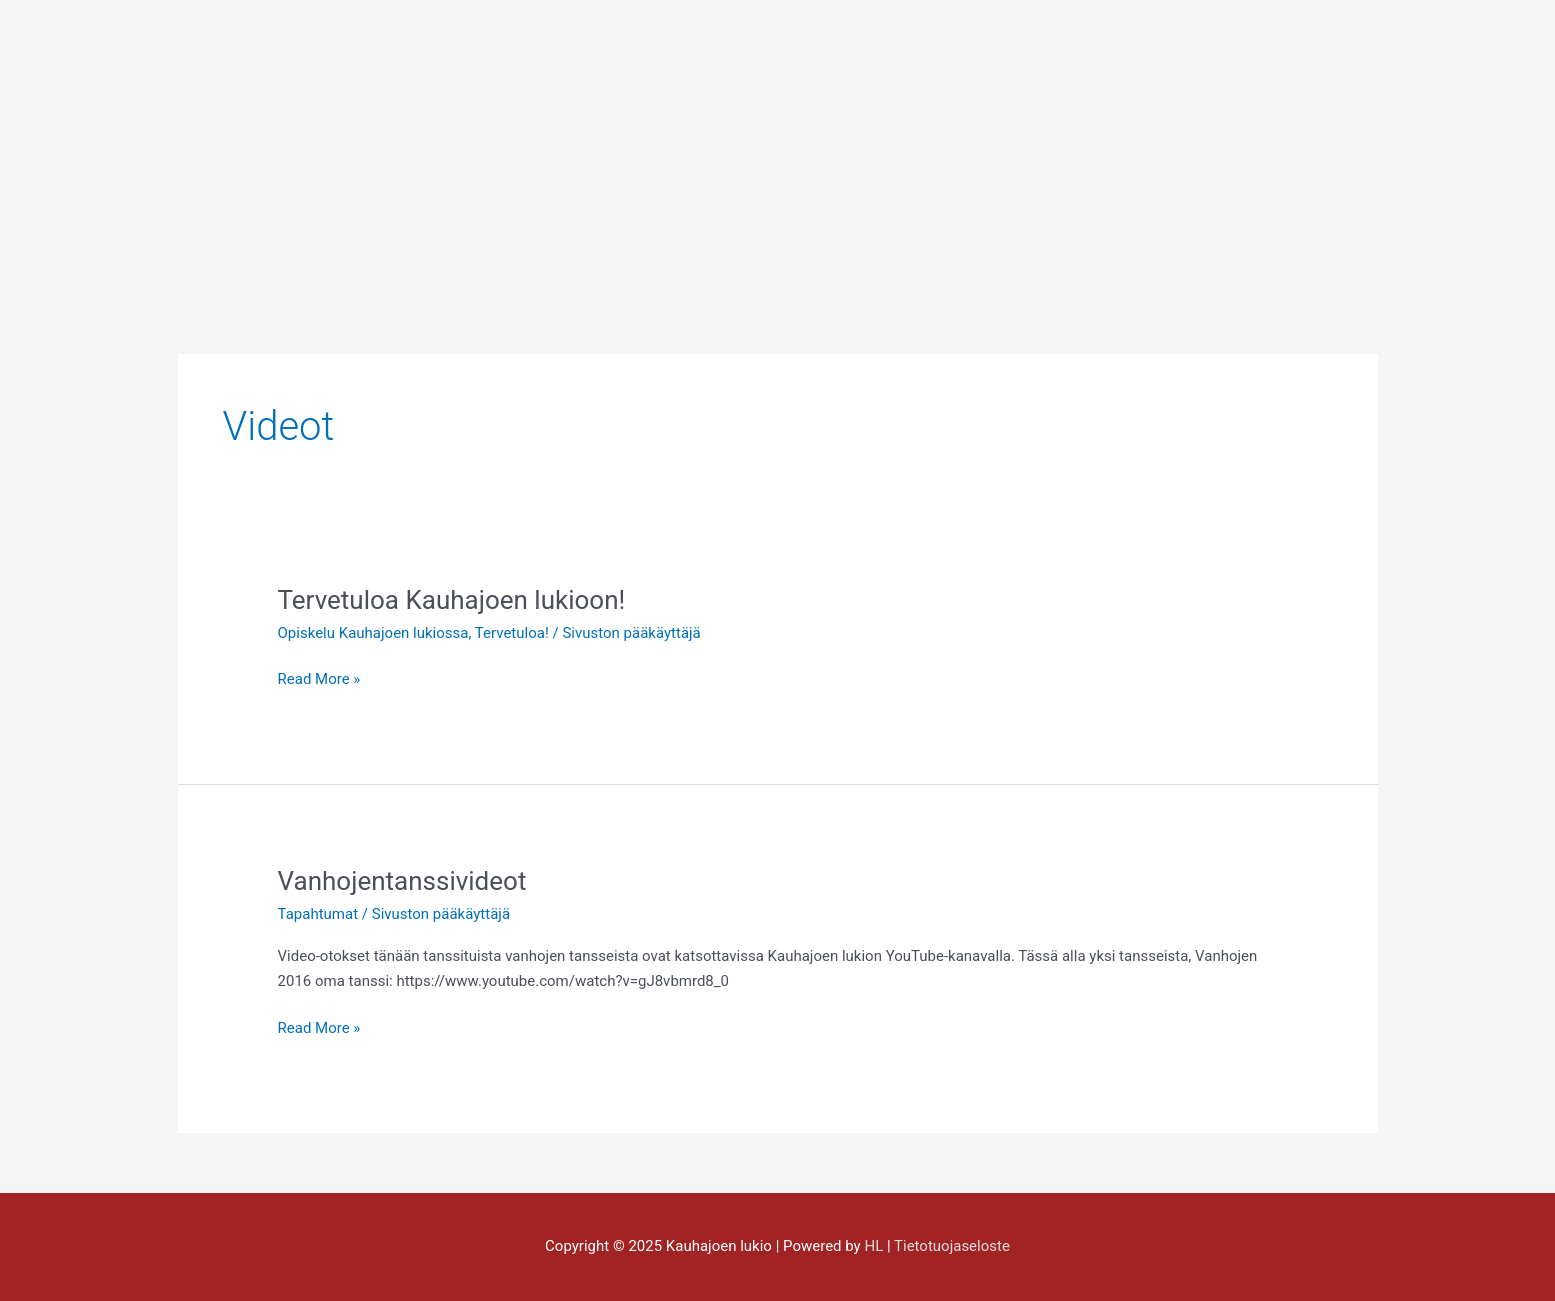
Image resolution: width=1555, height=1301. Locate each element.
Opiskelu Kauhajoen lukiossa (373, 633)
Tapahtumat (318, 914)
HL (873, 1246)
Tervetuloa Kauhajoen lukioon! (452, 600)
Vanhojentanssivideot (402, 881)
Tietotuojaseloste (952, 1246)
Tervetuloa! (512, 633)
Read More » (319, 677)
